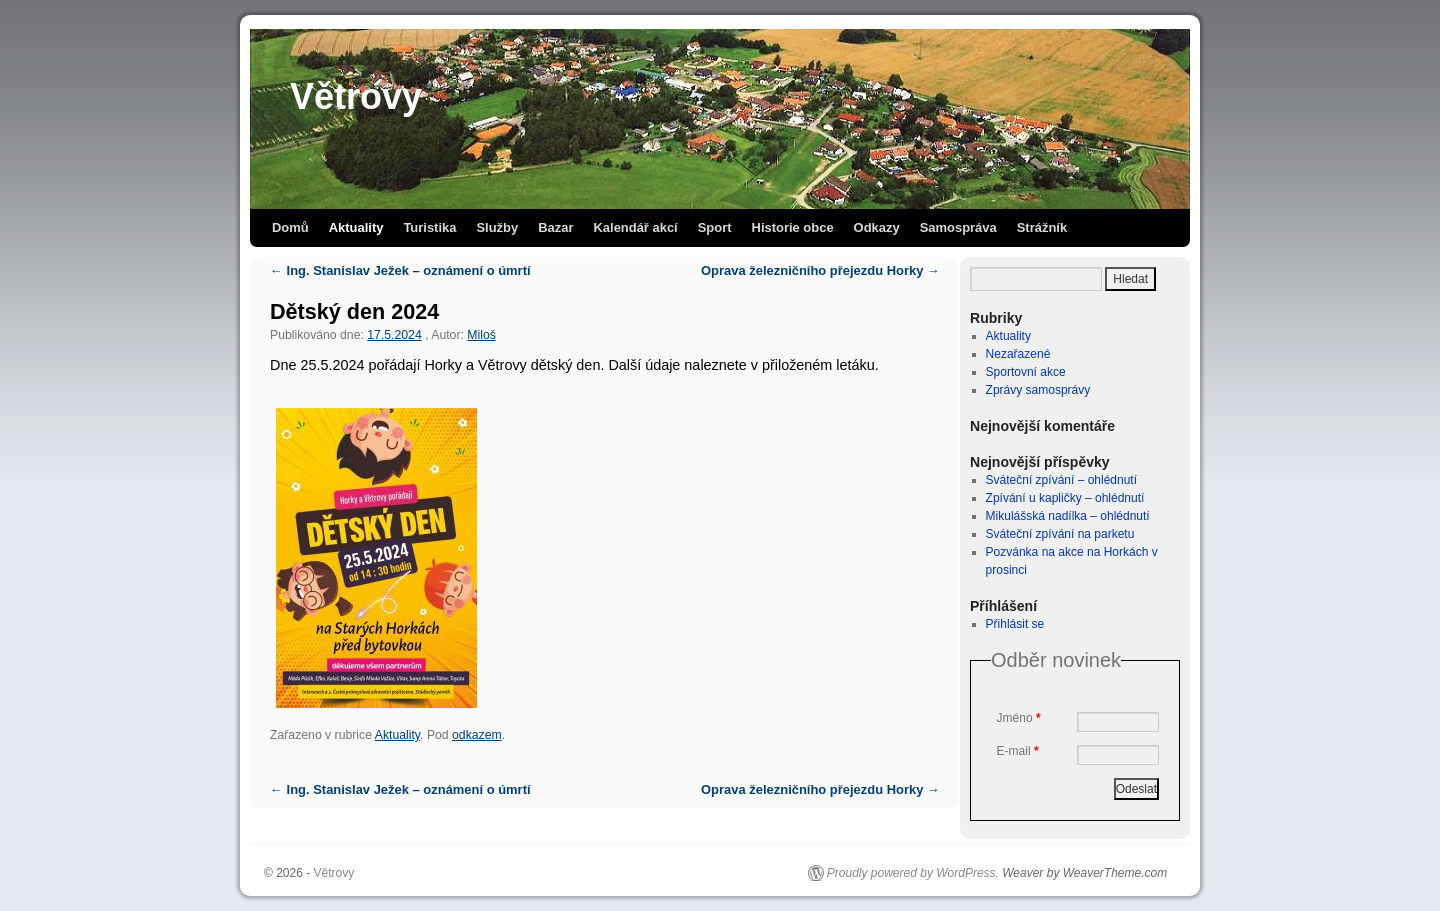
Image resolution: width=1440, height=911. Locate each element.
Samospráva (958, 227)
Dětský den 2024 (354, 311)
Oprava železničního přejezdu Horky (820, 270)
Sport (715, 227)
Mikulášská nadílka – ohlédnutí (1068, 516)
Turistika (429, 227)
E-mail (1018, 751)
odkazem (477, 735)
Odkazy (877, 227)
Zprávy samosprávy (1038, 390)
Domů (290, 227)
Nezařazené (1018, 354)
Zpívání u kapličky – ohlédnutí (1065, 498)
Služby (497, 227)
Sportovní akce (1026, 372)
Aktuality (356, 227)
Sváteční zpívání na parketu (1060, 534)
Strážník (1042, 227)
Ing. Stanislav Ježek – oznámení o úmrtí (400, 270)
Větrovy (356, 96)
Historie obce (793, 227)
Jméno (1019, 718)
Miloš (481, 335)
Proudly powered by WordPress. (913, 873)
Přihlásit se (1015, 624)
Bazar (555, 227)
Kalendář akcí (635, 227)
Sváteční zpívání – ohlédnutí (1061, 480)
